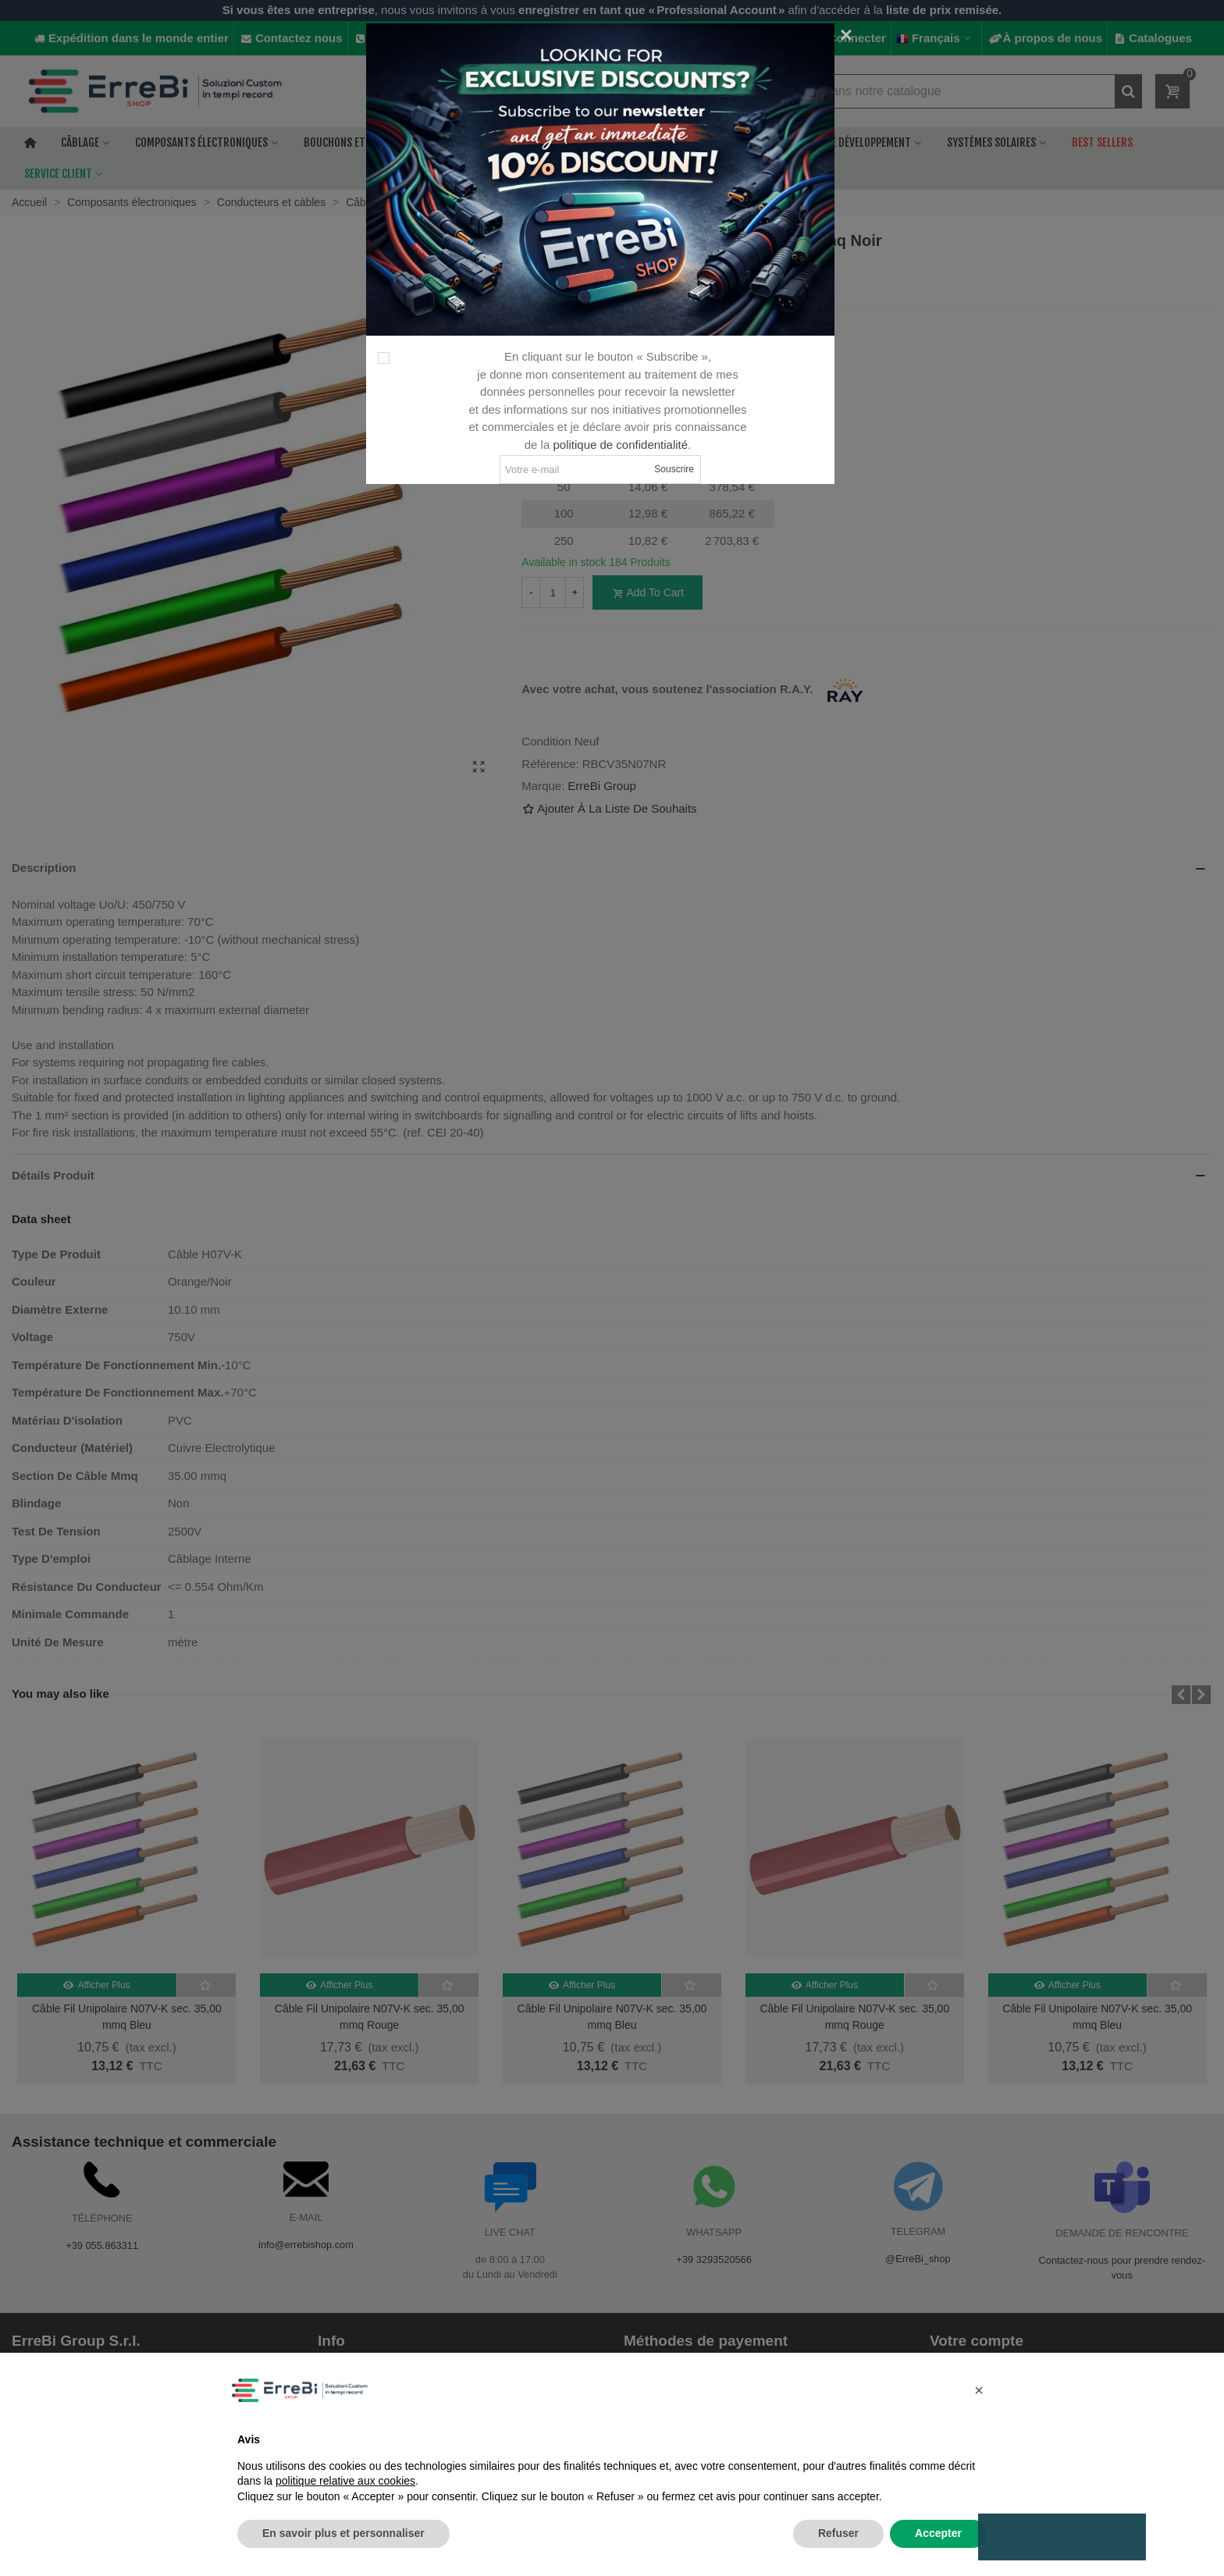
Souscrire (674, 469)
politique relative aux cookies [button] (345, 2481)
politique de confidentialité (620, 444)
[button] (978, 2390)
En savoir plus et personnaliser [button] (343, 2533)
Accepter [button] (938, 2533)
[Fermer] (846, 35)
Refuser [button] (838, 2533)
